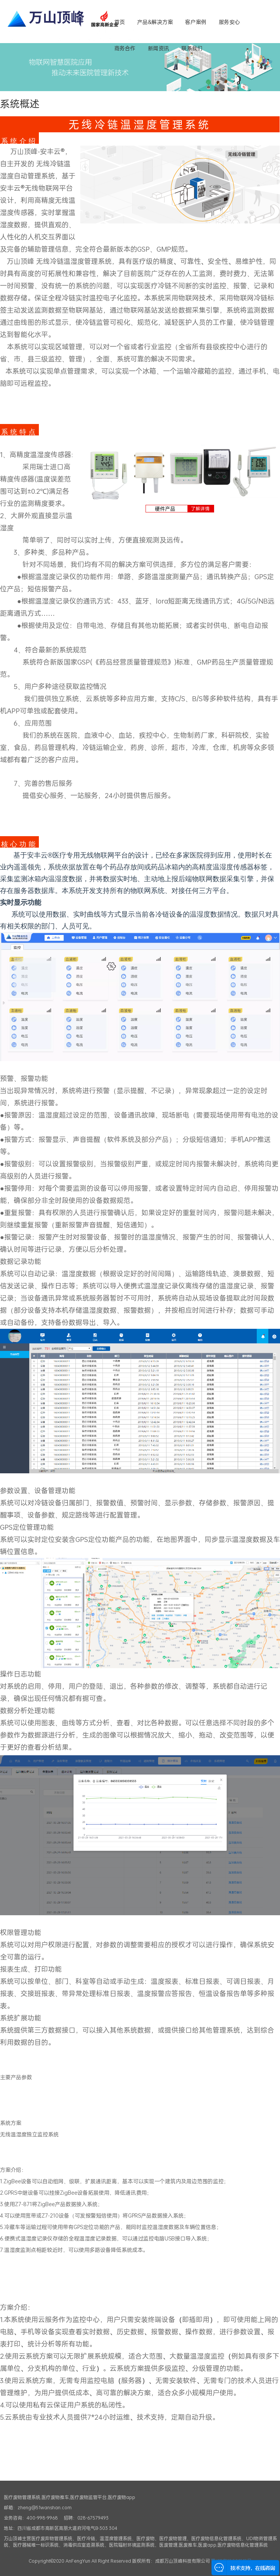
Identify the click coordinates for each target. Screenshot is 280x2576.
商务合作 (125, 48)
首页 (119, 22)
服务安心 (229, 22)
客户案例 (195, 22)
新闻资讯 (158, 48)
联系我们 (192, 48)
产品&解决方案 (155, 22)
